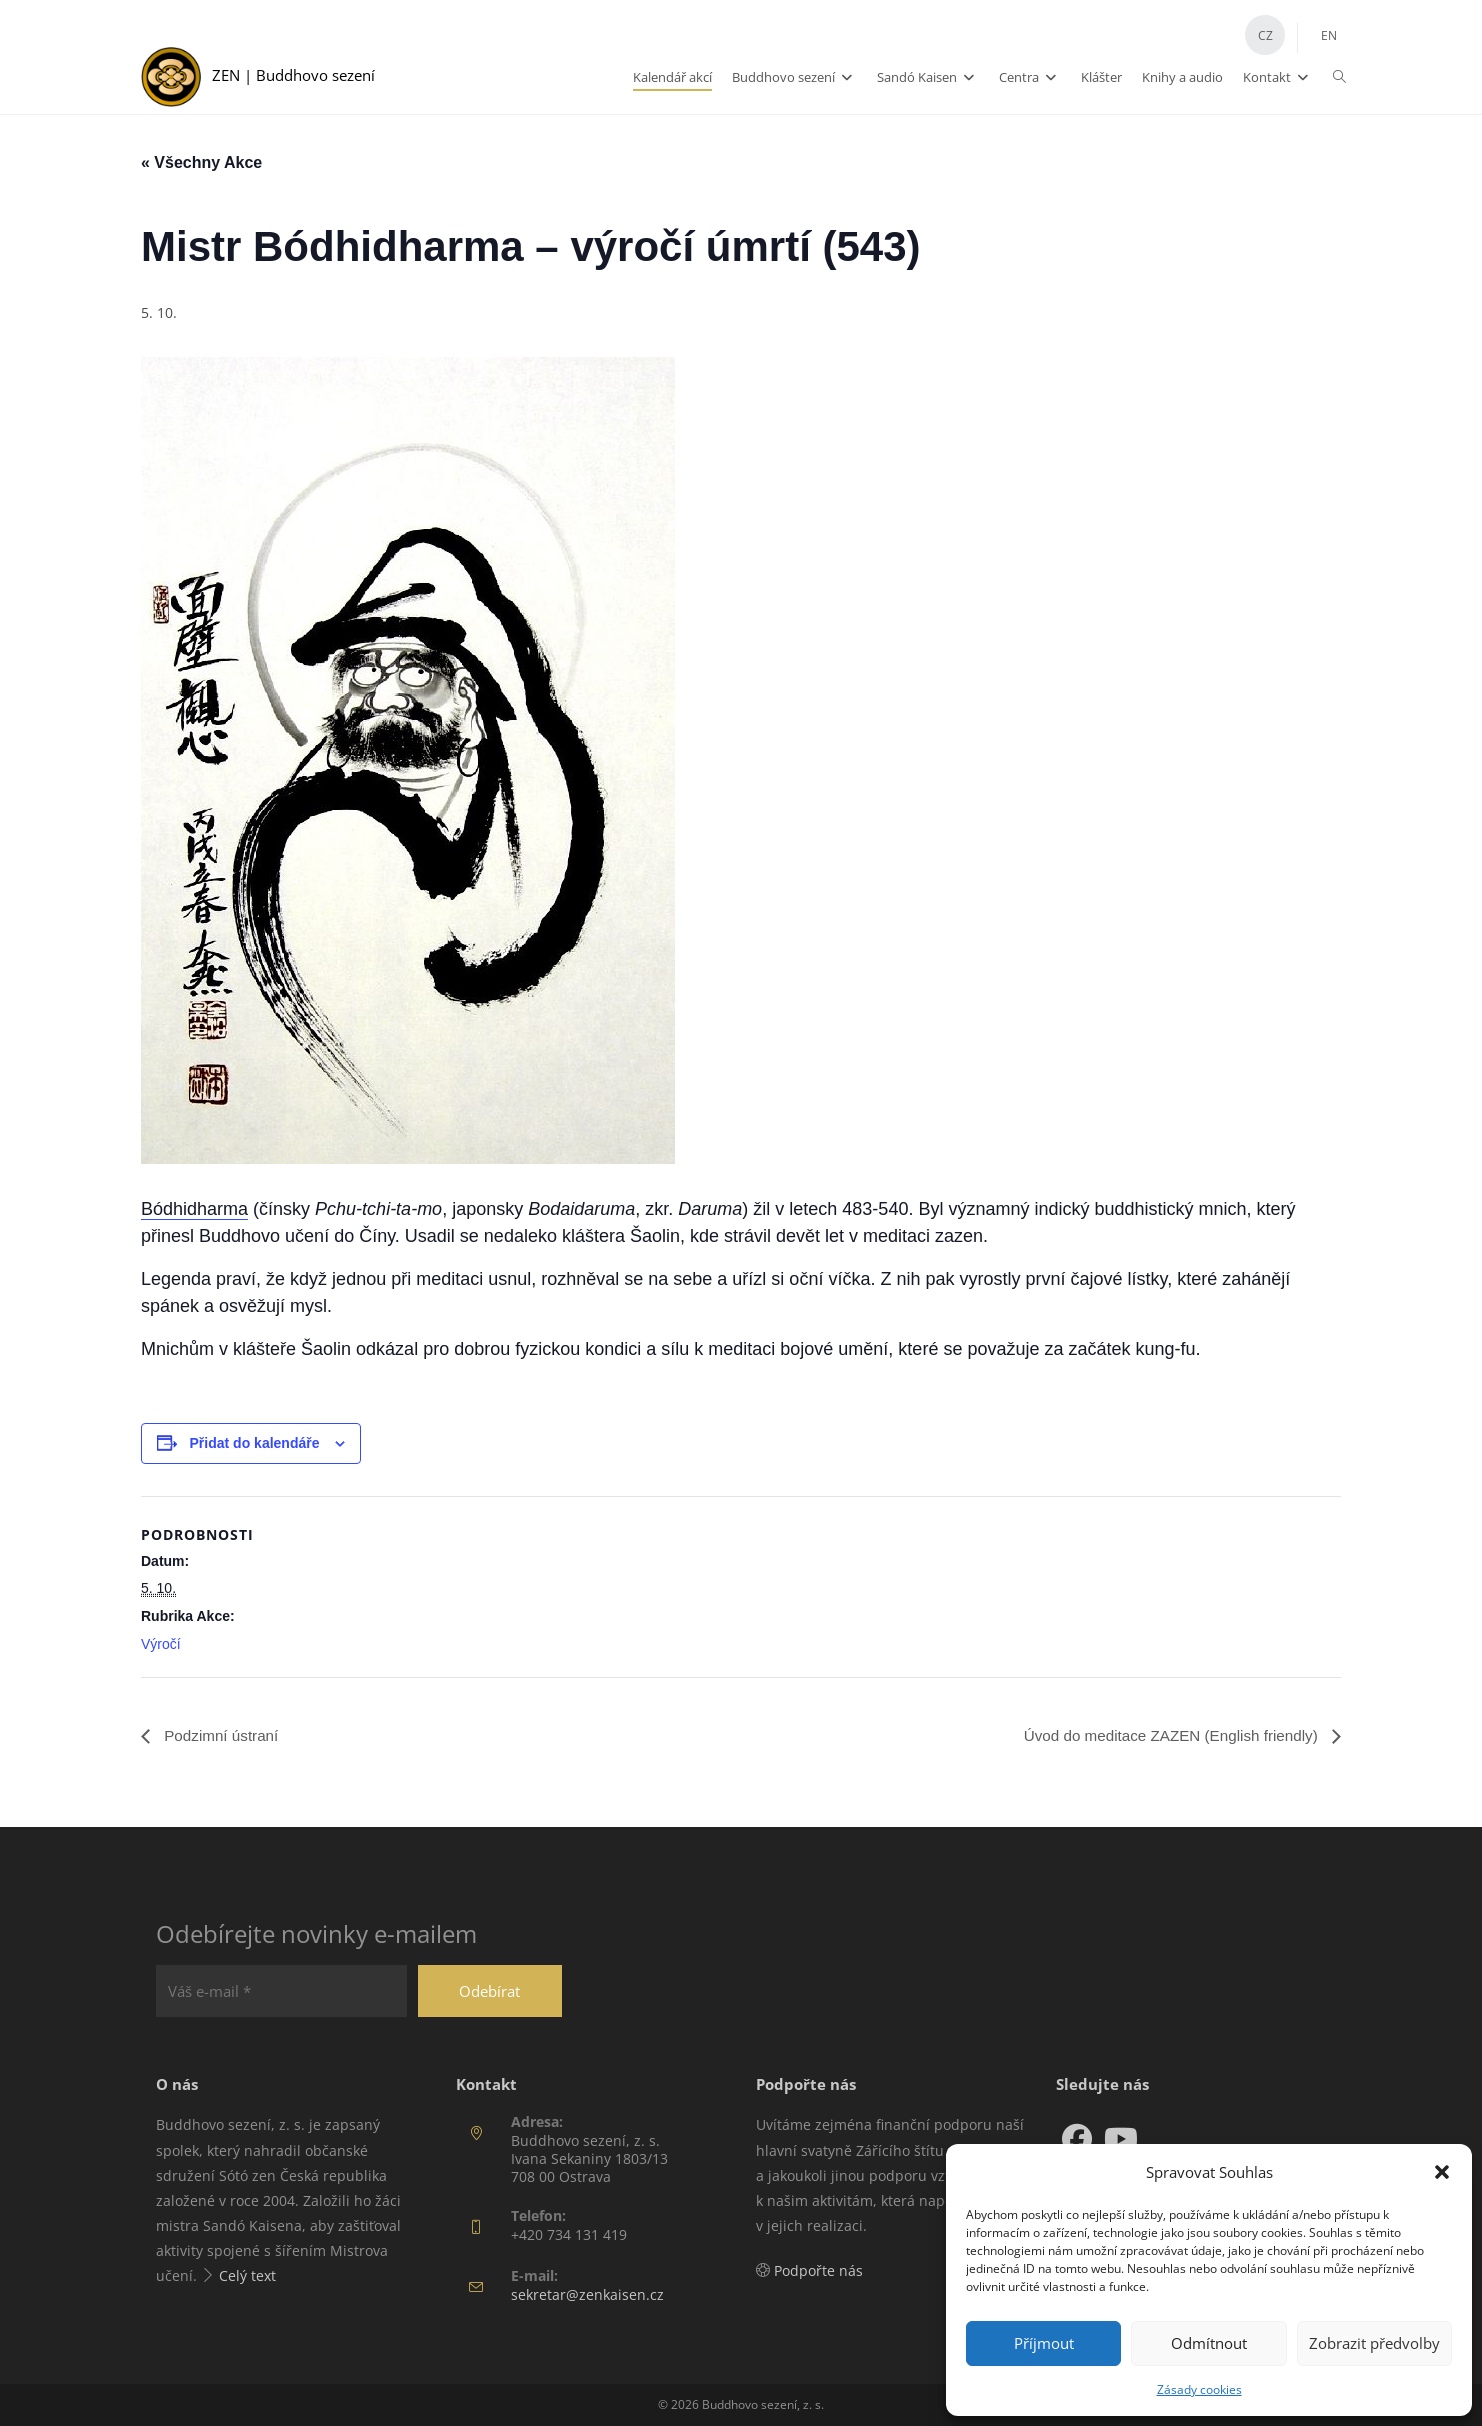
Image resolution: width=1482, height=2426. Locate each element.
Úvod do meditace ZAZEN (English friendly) (1165, 1735)
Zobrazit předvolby (1374, 2343)
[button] (1442, 2172)
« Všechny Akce (201, 162)
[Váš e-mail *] (291, 1992)
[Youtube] (1121, 2140)
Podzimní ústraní (222, 1735)
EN (1329, 35)
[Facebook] (1077, 2140)
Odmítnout (1209, 2343)
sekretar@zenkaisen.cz (587, 2294)
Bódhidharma (194, 1209)
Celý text (247, 2276)
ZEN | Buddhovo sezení (301, 75)
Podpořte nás (818, 2271)
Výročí (161, 1644)
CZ (1265, 35)
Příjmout (1044, 2343)
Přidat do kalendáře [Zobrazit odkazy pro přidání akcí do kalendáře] (255, 1443)
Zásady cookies (1199, 2389)
